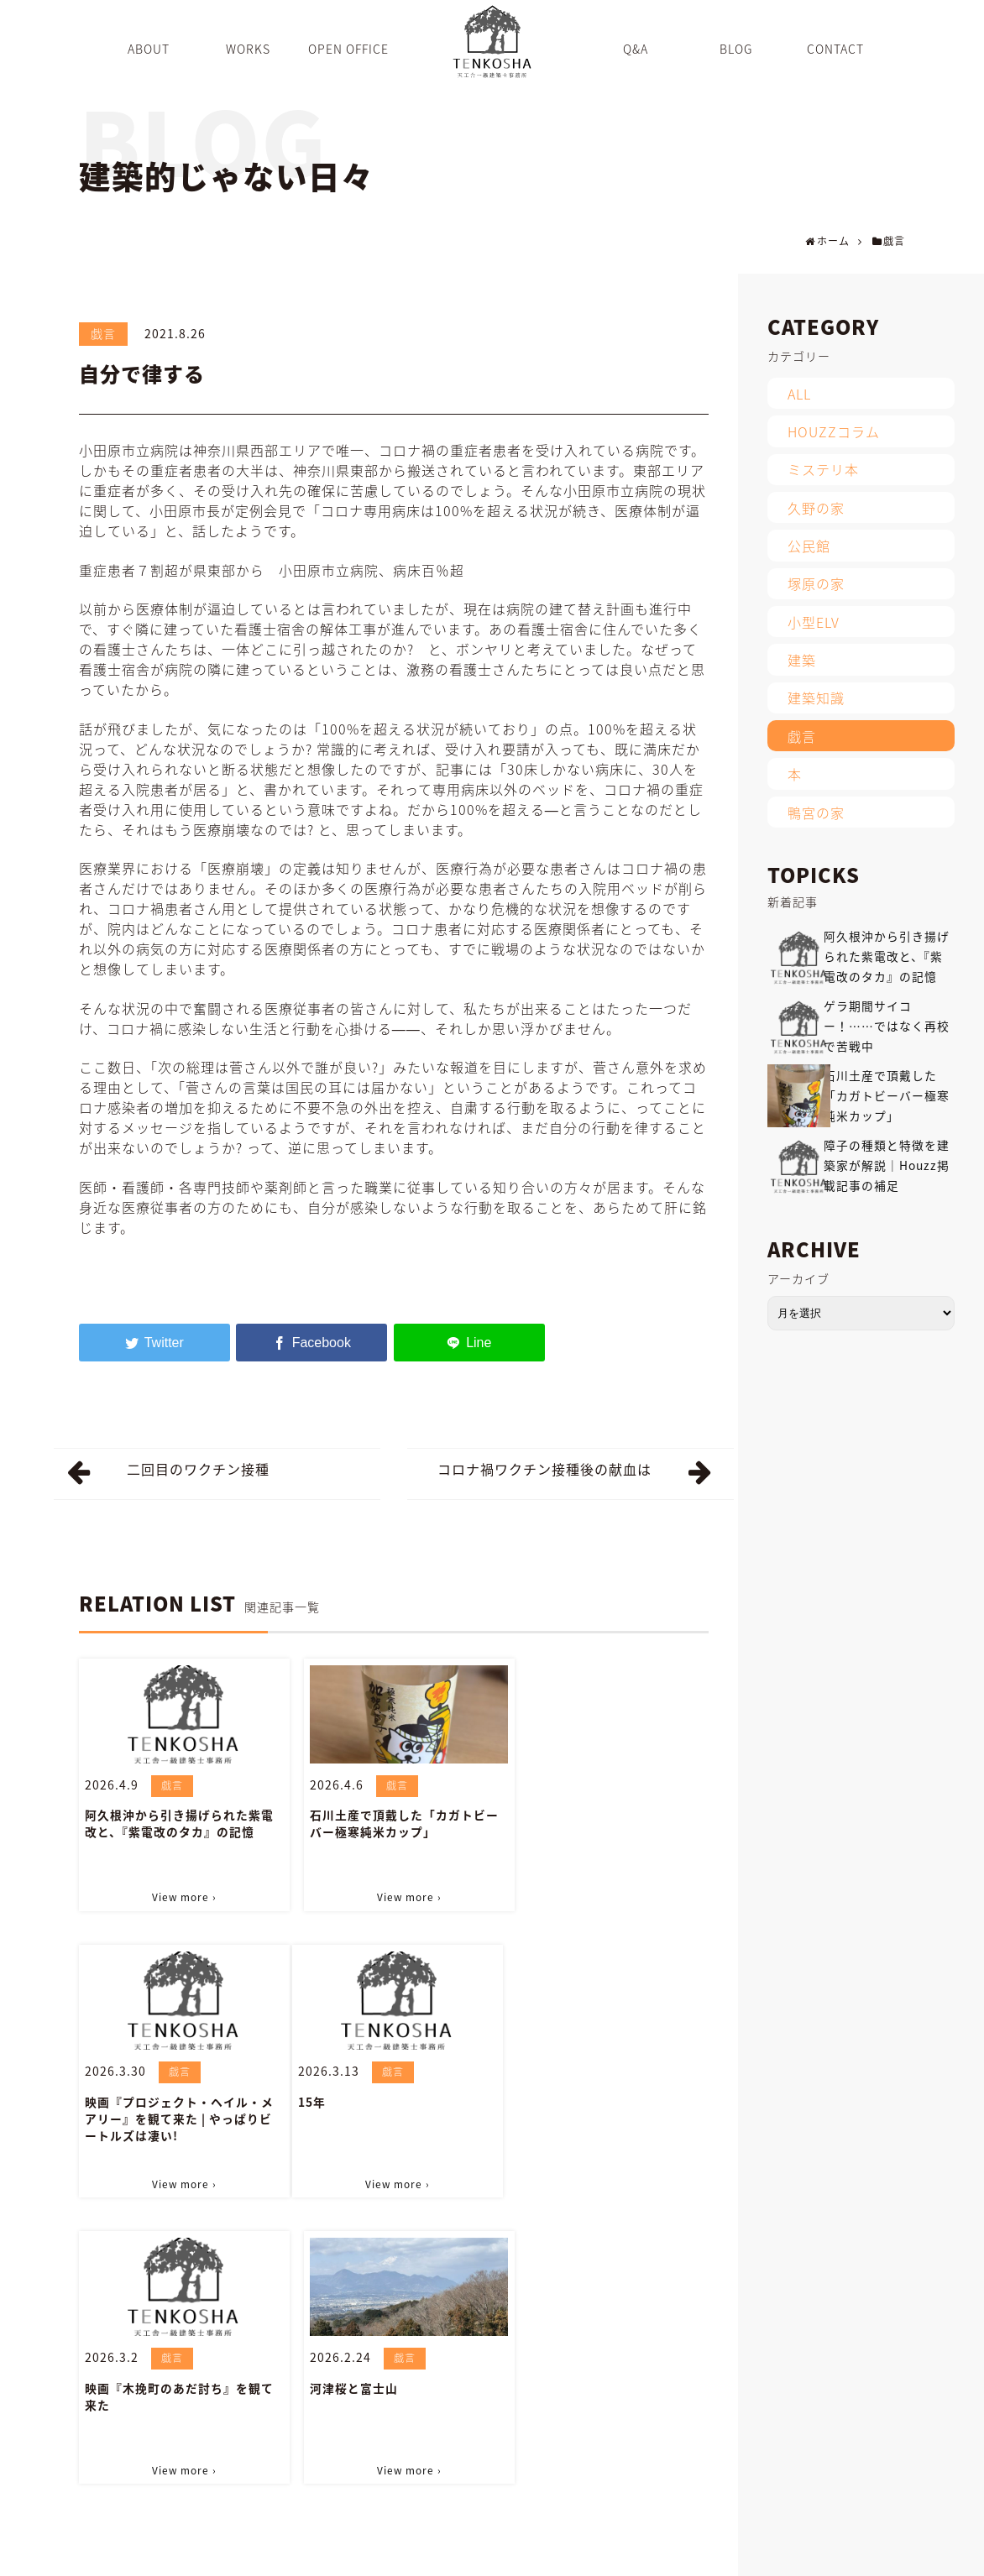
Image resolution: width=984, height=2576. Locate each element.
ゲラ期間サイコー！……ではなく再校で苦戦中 (887, 1025)
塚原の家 (816, 583)
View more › (179, 1895)
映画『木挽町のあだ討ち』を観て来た (393, 2107)
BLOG (593, 2554)
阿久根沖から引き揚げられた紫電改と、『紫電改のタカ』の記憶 (179, 1822)
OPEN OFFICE (478, 2554)
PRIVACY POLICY (902, 2554)
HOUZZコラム (834, 431)
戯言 (103, 333)
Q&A (546, 2554)
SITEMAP (816, 2554)
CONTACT (747, 2554)
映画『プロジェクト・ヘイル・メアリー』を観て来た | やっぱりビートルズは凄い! (607, 1830)
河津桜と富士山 (557, 2098)
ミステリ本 (823, 469)
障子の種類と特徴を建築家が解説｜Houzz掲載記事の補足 (887, 1165)
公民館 (809, 546)
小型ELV (814, 622)
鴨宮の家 (816, 812)
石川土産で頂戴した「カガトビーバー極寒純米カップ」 (393, 1822)
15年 (99, 2098)
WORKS (403, 2554)
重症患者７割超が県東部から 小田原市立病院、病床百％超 (271, 570)
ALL (799, 394)
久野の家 (816, 508)
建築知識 (816, 697)
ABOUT (345, 2554)
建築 (802, 660)
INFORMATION (665, 2554)
